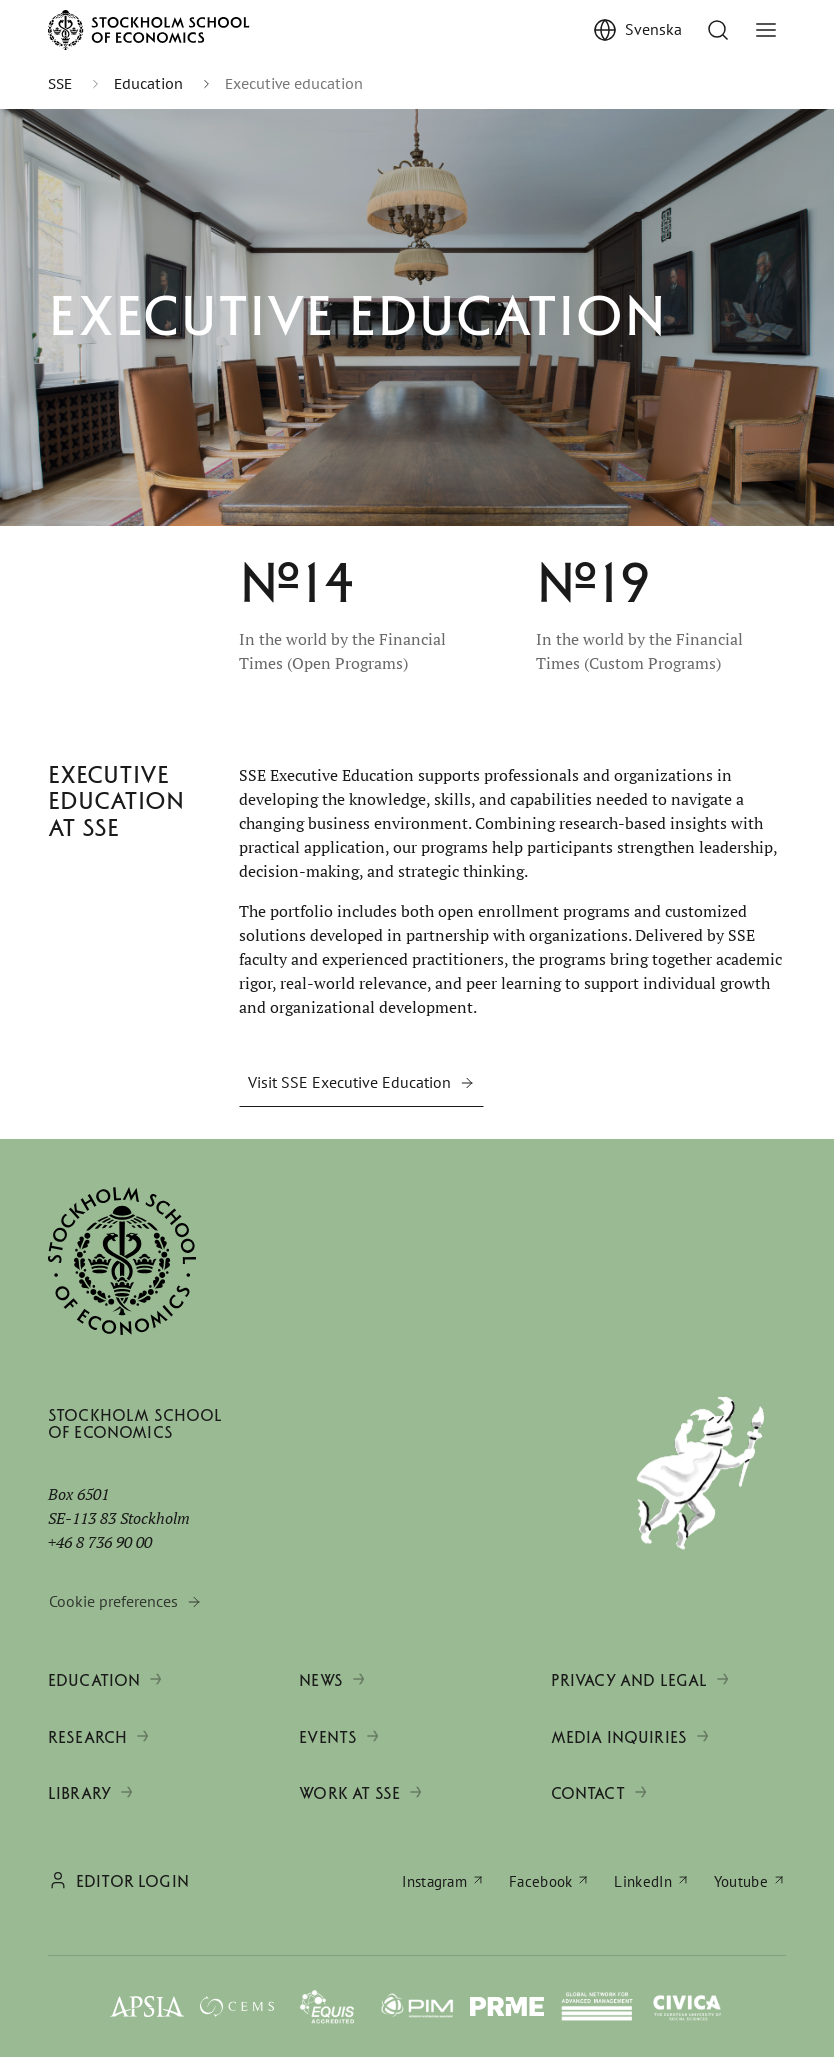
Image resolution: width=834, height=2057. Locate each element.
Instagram (434, 1881)
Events (328, 1737)
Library (79, 1793)
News (321, 1680)
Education (94, 1680)
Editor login (132, 1881)
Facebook (540, 1881)
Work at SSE (349, 1793)
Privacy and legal (629, 1680)
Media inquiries (619, 1737)
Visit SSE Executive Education (349, 1082)
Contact (588, 1793)
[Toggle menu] (766, 30)
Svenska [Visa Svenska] (653, 29)
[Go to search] (718, 30)
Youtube (741, 1881)
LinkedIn (642, 1881)
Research (87, 1737)
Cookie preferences (113, 1601)
